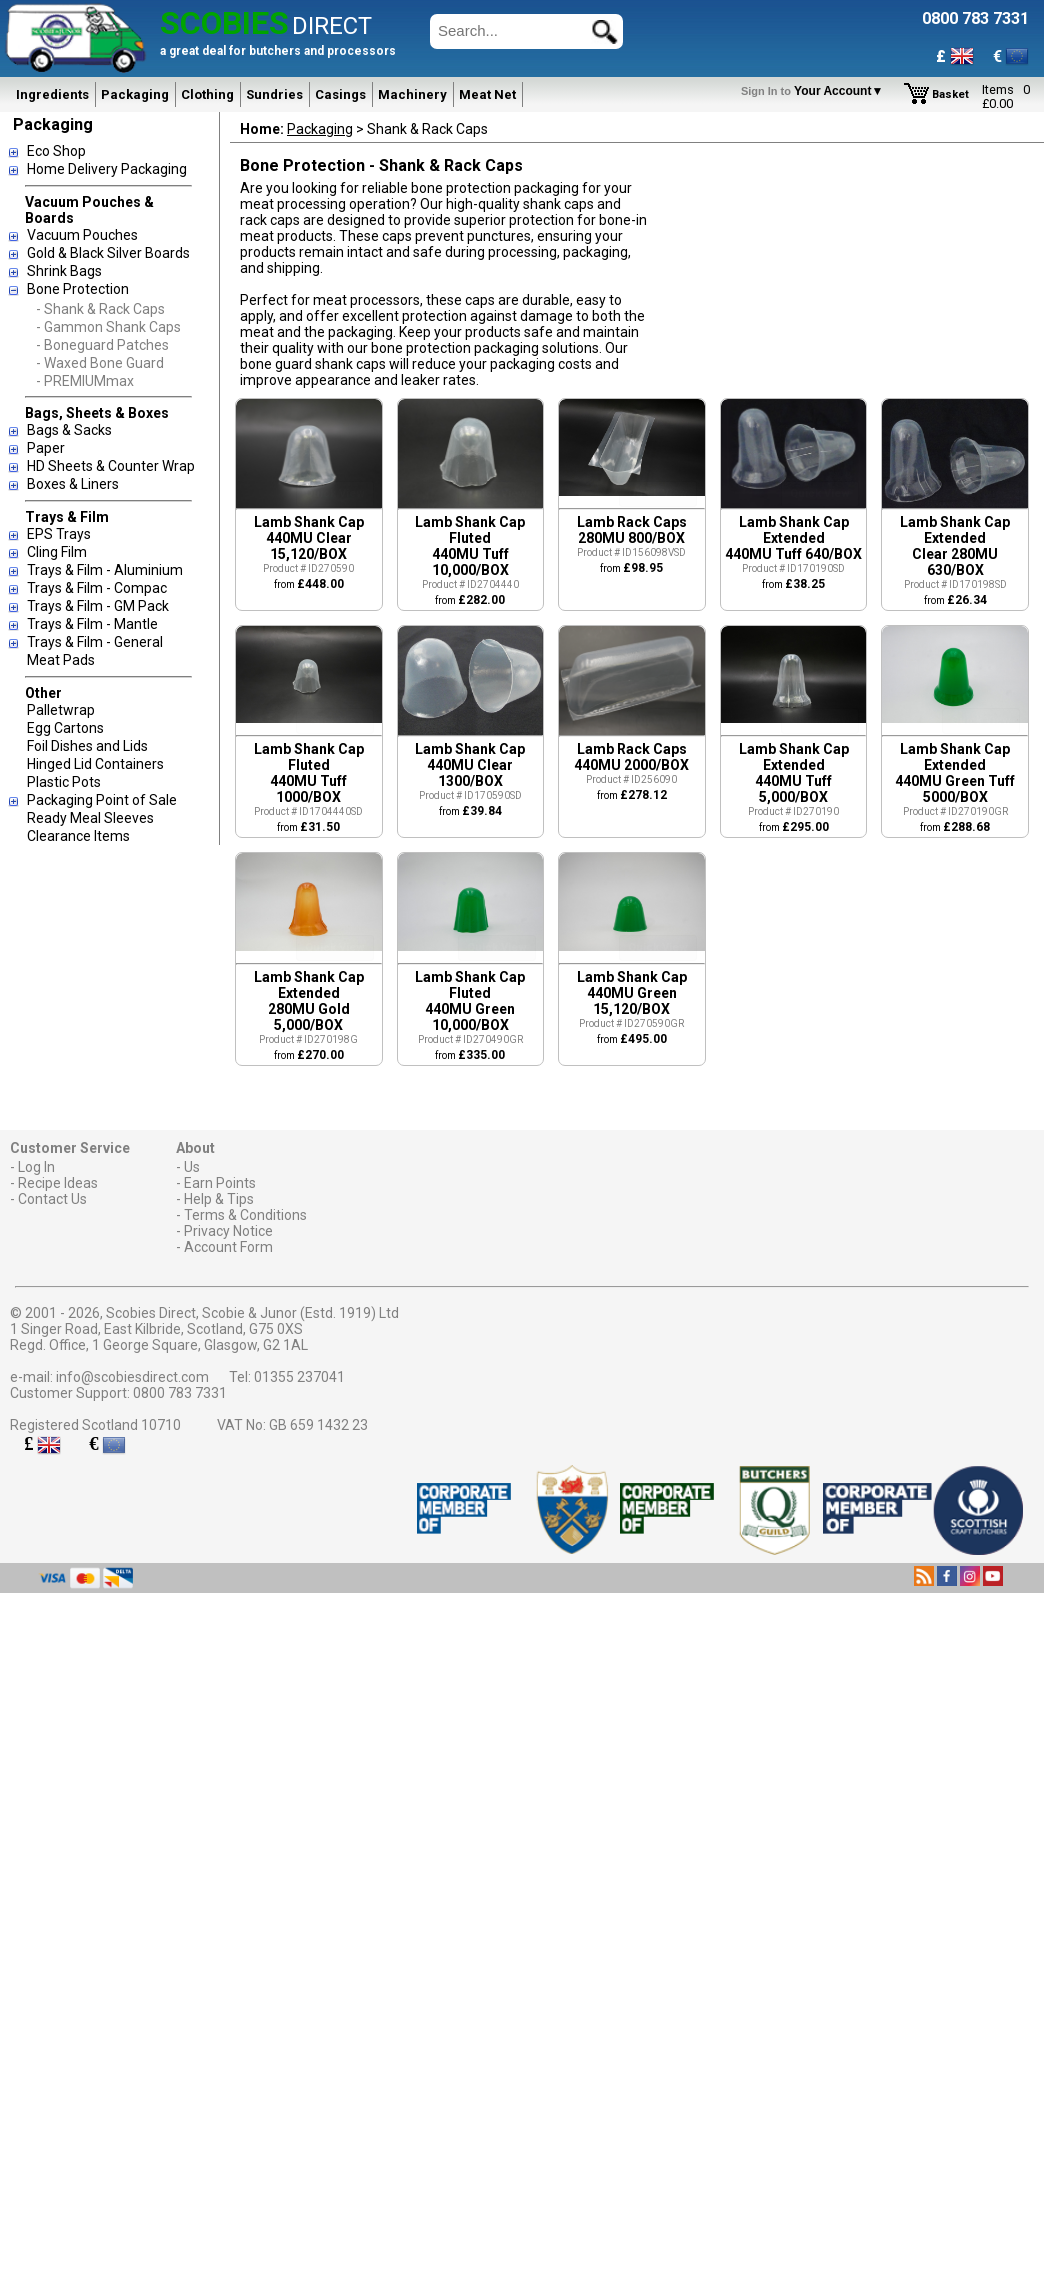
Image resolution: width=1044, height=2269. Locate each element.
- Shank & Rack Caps (100, 309)
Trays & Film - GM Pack (98, 606)
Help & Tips (219, 1199)
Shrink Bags (64, 271)
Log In (36, 1167)
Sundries (274, 94)
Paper (46, 448)
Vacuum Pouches (82, 235)
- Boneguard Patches (102, 345)
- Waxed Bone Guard (100, 363)
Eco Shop (56, 151)
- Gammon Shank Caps (108, 327)
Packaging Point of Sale (102, 800)
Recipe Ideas (58, 1183)
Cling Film (57, 552)
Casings (340, 94)
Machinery (412, 94)
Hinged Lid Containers (95, 764)
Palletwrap (61, 710)
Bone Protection (78, 289)
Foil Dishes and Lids (87, 746)
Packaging (135, 94)
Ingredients (52, 94)
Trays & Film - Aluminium (105, 570)
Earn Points (220, 1183)
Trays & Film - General (95, 642)
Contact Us (52, 1199)
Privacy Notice (228, 1231)
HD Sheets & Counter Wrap (111, 466)
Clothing (207, 94)
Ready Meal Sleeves (90, 818)
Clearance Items (78, 836)
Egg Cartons (65, 728)
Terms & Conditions (245, 1215)
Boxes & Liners (73, 484)
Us (192, 1167)
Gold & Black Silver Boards (108, 253)
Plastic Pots (64, 782)
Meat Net (487, 94)
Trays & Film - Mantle (92, 624)
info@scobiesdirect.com (132, 1377)
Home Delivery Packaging (107, 169)
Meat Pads (61, 660)
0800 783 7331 (180, 1393)
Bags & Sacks (69, 430)
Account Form (228, 1247)
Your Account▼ (815, 91)
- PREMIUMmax (85, 381)
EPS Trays (59, 534)
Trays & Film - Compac (97, 588)
